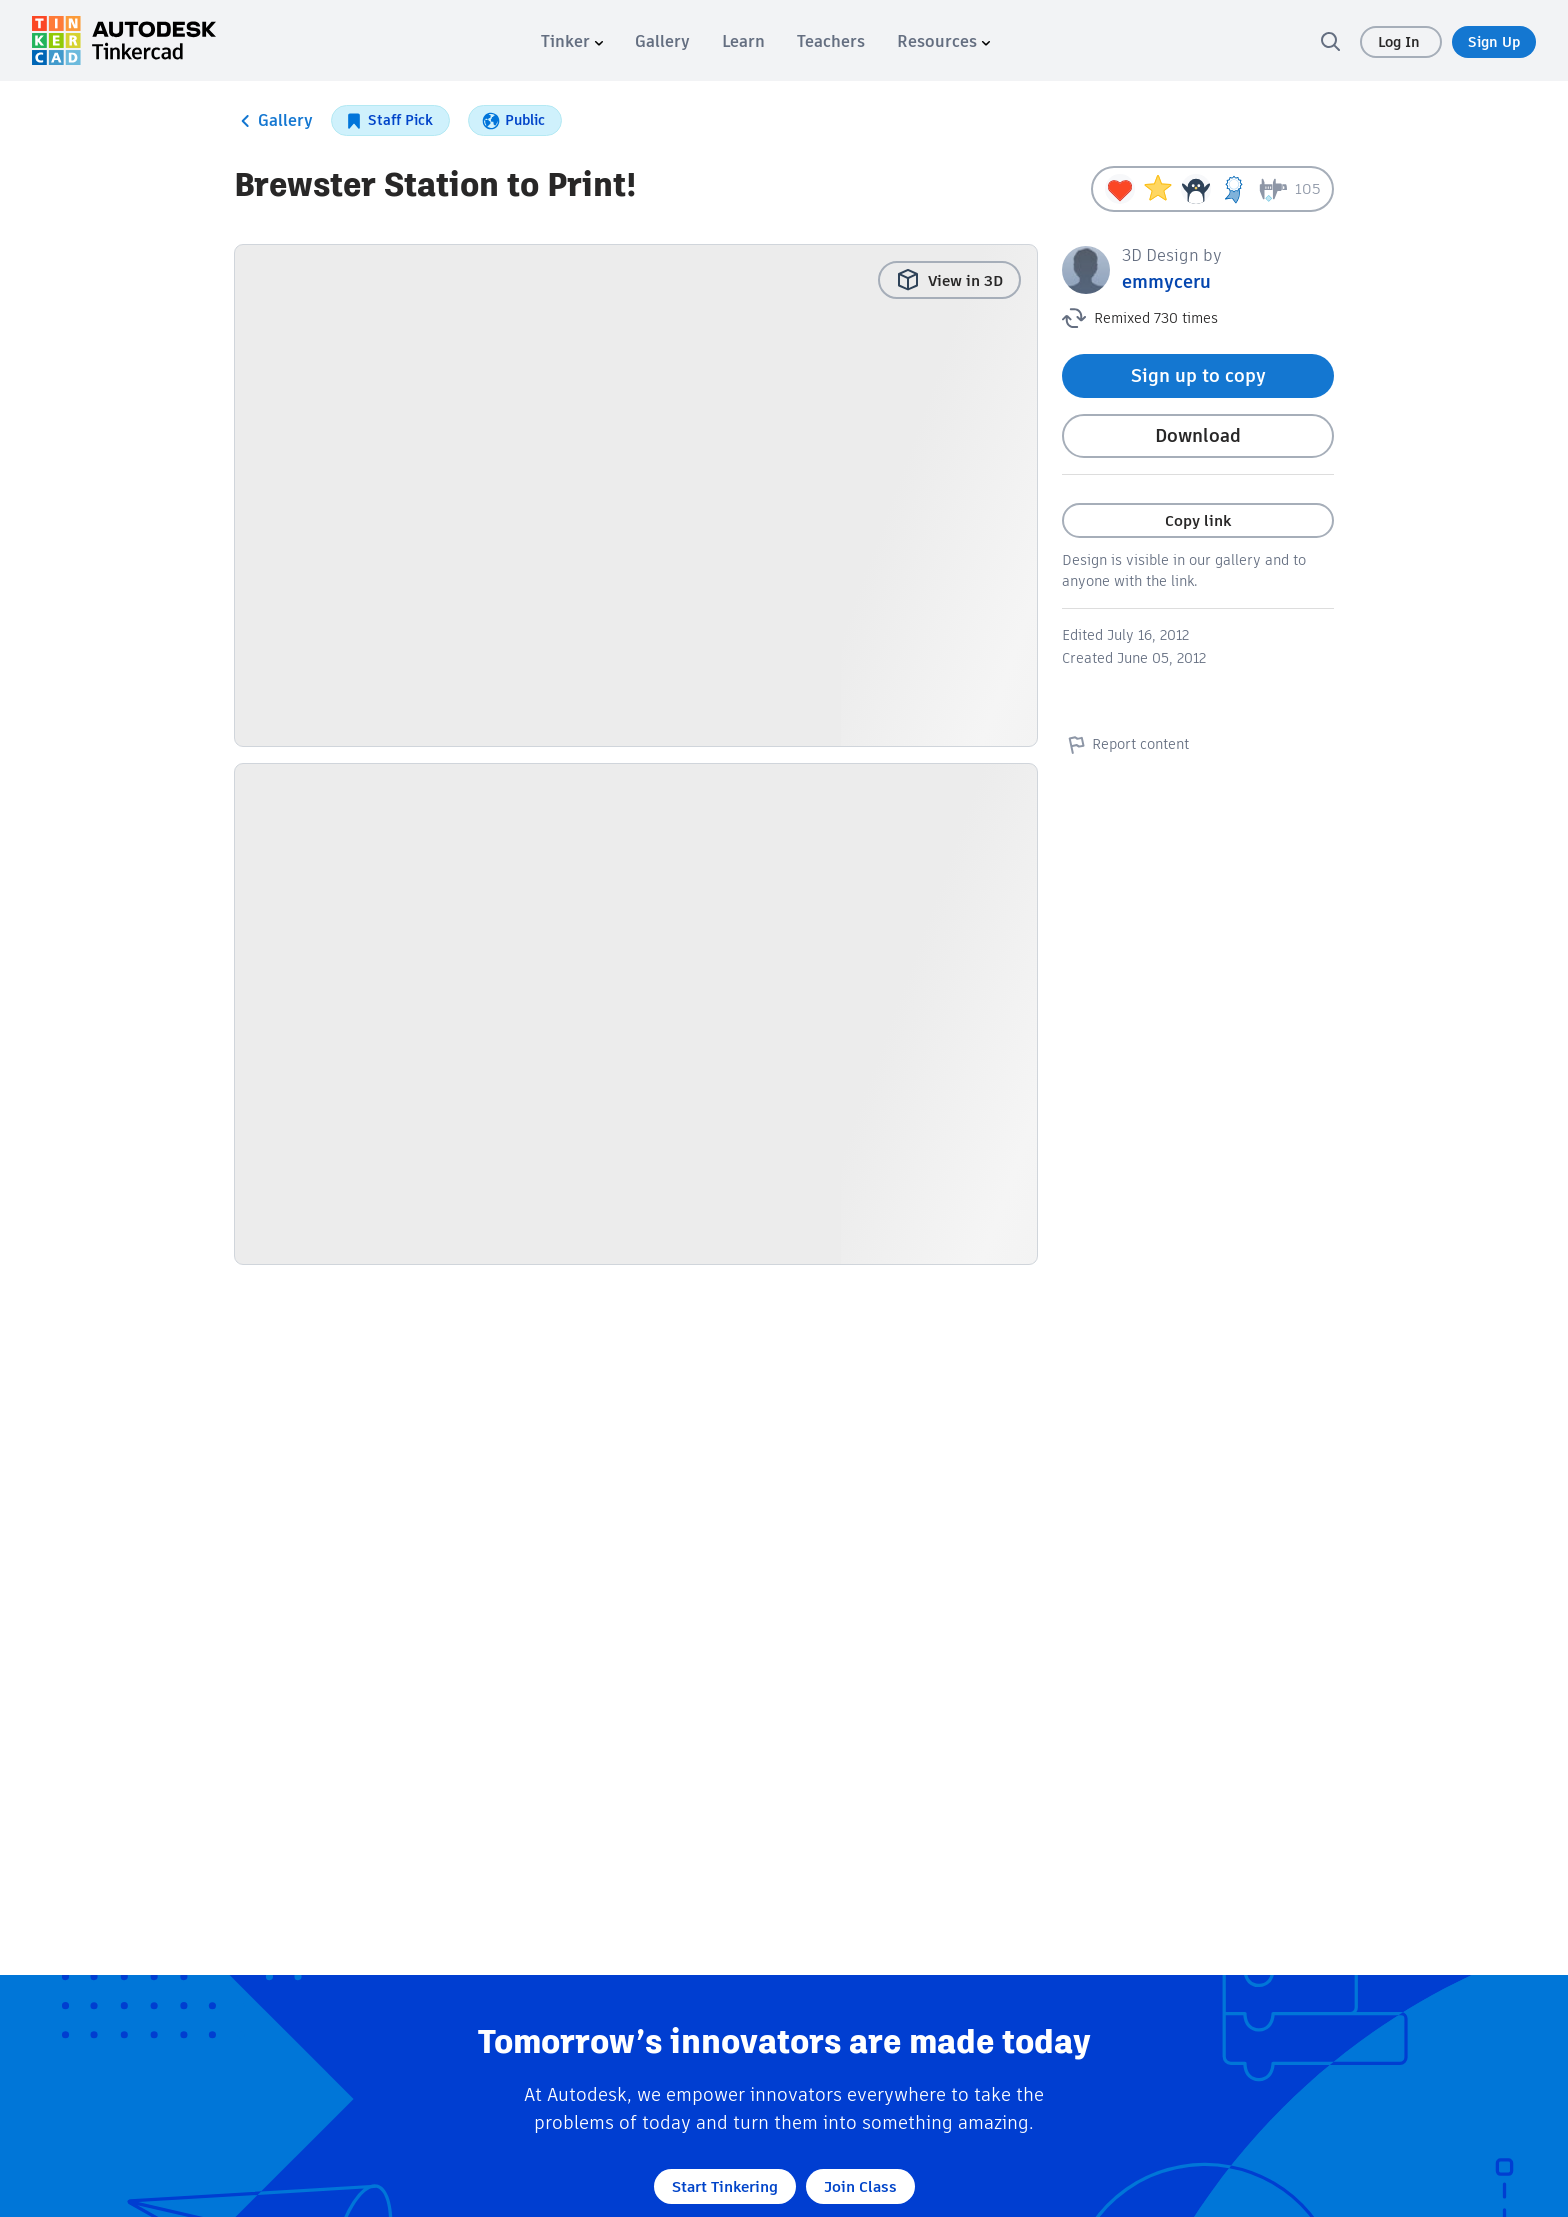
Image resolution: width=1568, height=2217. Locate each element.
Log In (1401, 42)
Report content (1125, 744)
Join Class (860, 2186)
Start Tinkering (725, 2186)
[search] (1330, 41)
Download (1198, 435)
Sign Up (1494, 42)
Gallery (273, 121)
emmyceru (1166, 281)
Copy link (1198, 520)
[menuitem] (572, 41)
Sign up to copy (1198, 375)
